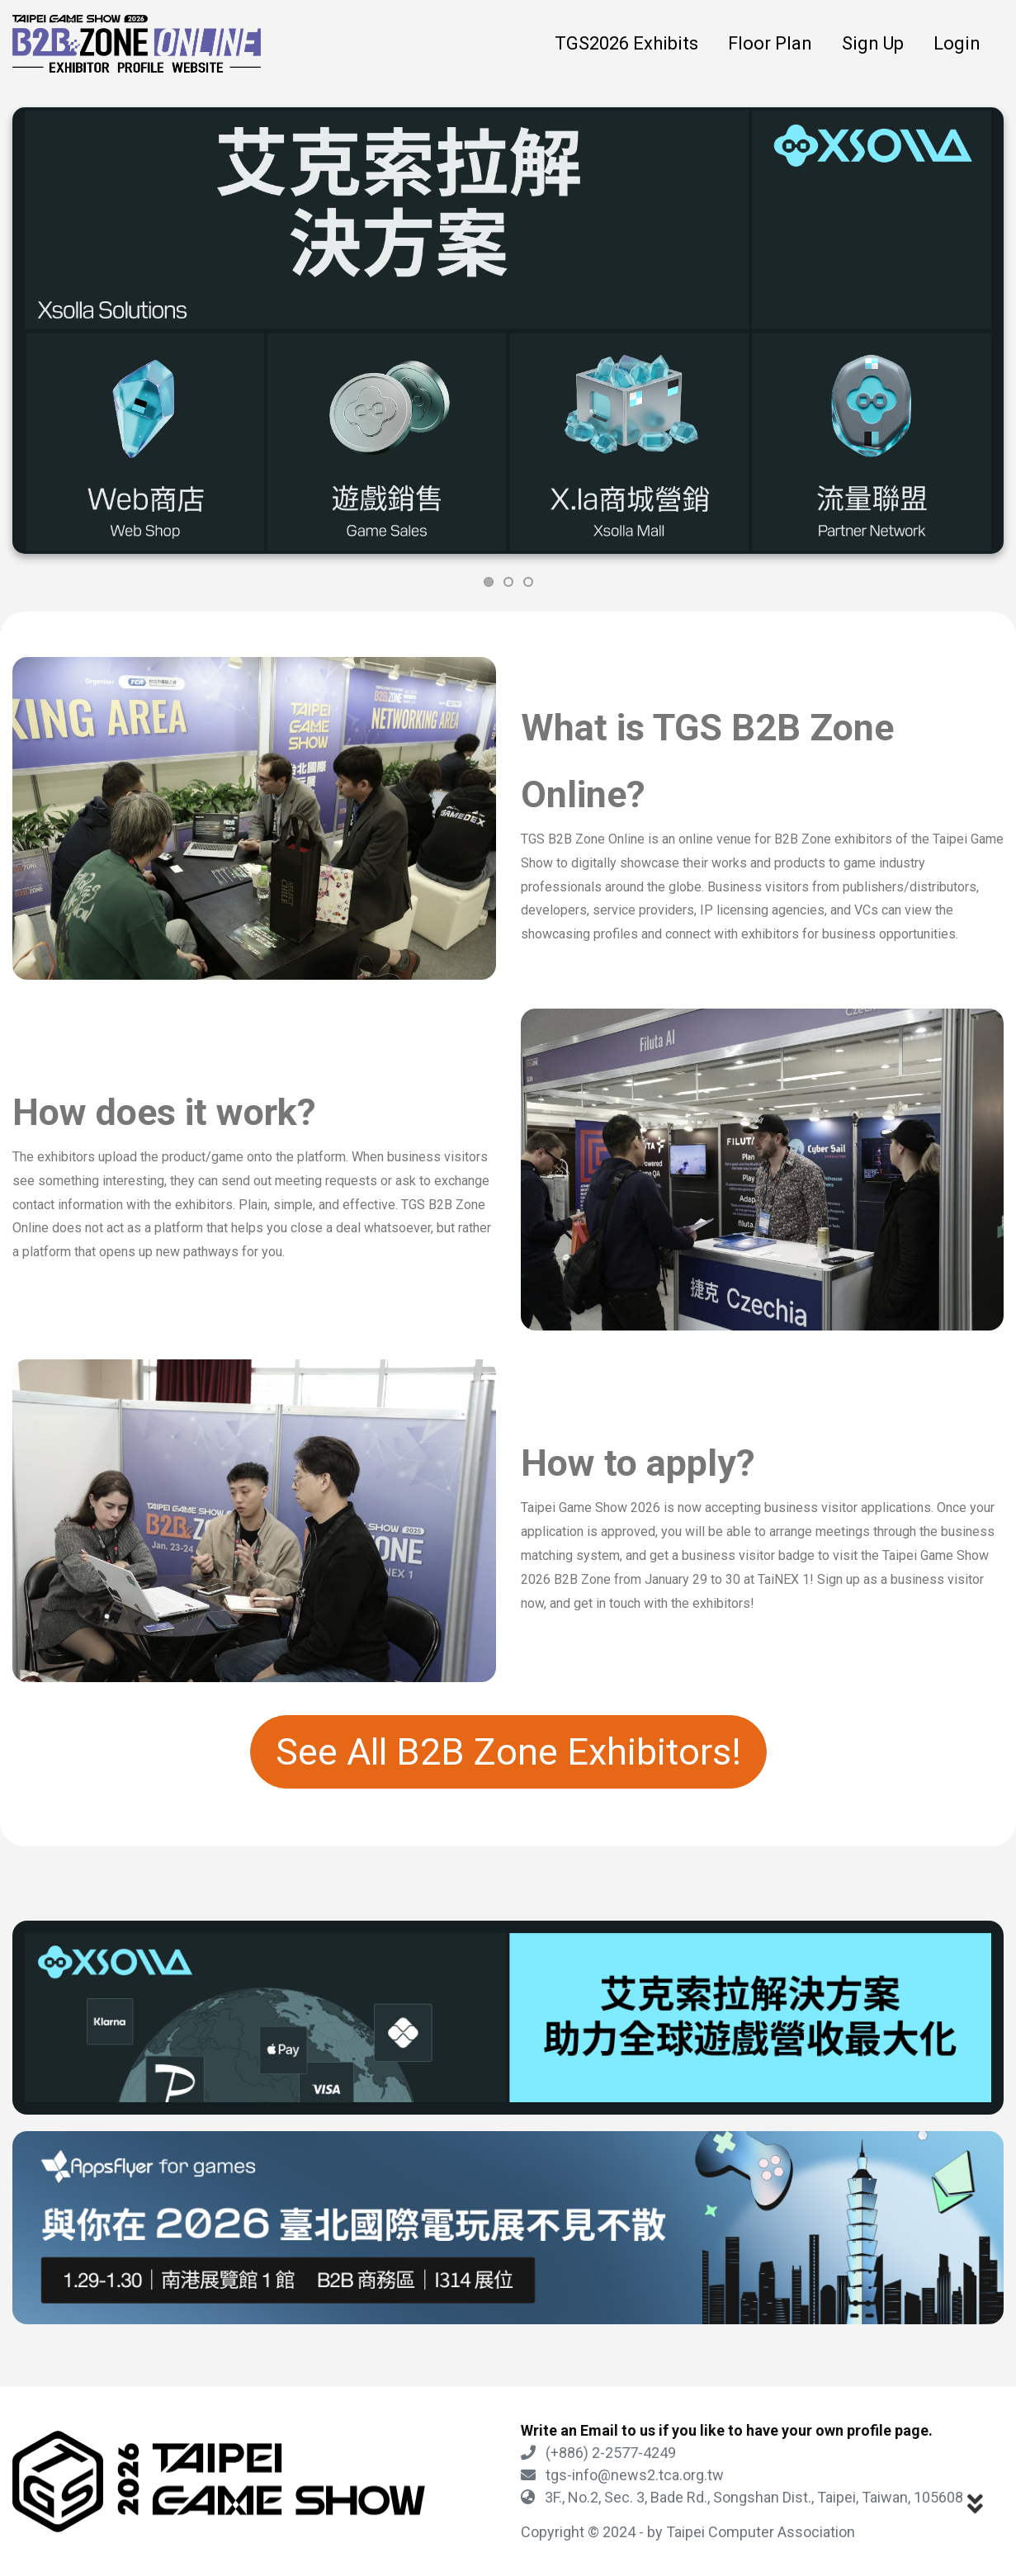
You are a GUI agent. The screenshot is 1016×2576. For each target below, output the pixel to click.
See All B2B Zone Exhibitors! (508, 1752)
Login (957, 43)
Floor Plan (770, 43)
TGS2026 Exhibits (626, 43)
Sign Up (873, 43)
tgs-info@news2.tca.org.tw (622, 2475)
